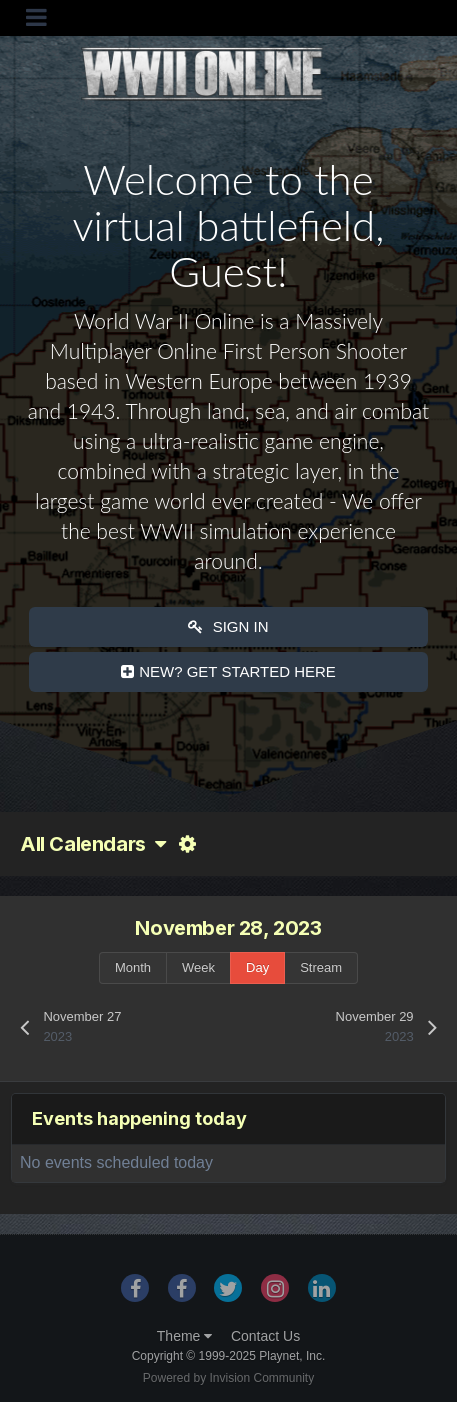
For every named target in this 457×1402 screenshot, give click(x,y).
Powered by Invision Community (228, 1378)
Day (257, 967)
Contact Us (265, 1336)
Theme (184, 1336)
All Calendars (93, 844)
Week (198, 967)
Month (133, 967)
